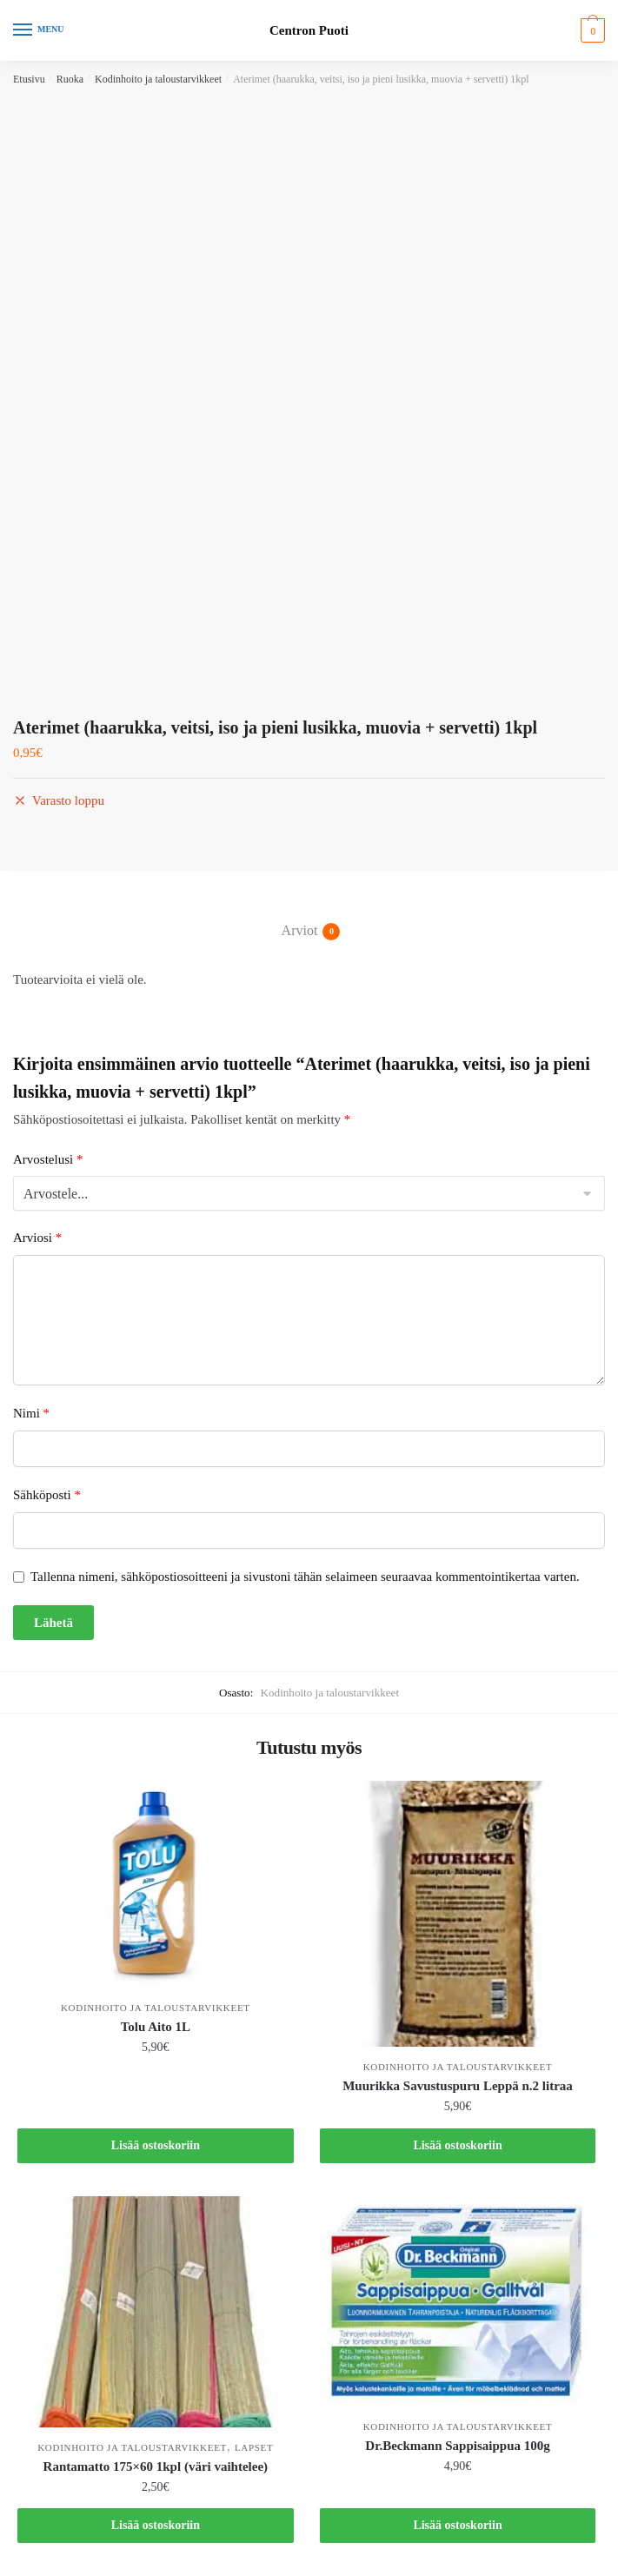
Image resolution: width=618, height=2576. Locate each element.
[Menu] (39, 30)
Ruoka (69, 79)
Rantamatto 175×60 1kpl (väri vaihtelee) (156, 2466)
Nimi (31, 1413)
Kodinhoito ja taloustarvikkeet (158, 79)
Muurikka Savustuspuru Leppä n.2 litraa (457, 2086)
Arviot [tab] (300, 931)
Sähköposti (47, 1495)
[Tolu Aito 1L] (155, 1884)
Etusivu (29, 79)
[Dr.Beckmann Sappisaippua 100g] (458, 2301)
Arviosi (37, 1238)
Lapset (254, 2447)
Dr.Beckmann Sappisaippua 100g (457, 2446)
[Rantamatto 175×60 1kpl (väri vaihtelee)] (155, 2311)
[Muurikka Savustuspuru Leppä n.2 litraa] (458, 1914)
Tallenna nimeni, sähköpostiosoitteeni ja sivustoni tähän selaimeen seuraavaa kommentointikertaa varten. (305, 1576)
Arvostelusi (48, 1159)
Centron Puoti (309, 30)
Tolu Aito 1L (155, 2027)
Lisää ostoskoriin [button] (155, 2145)
